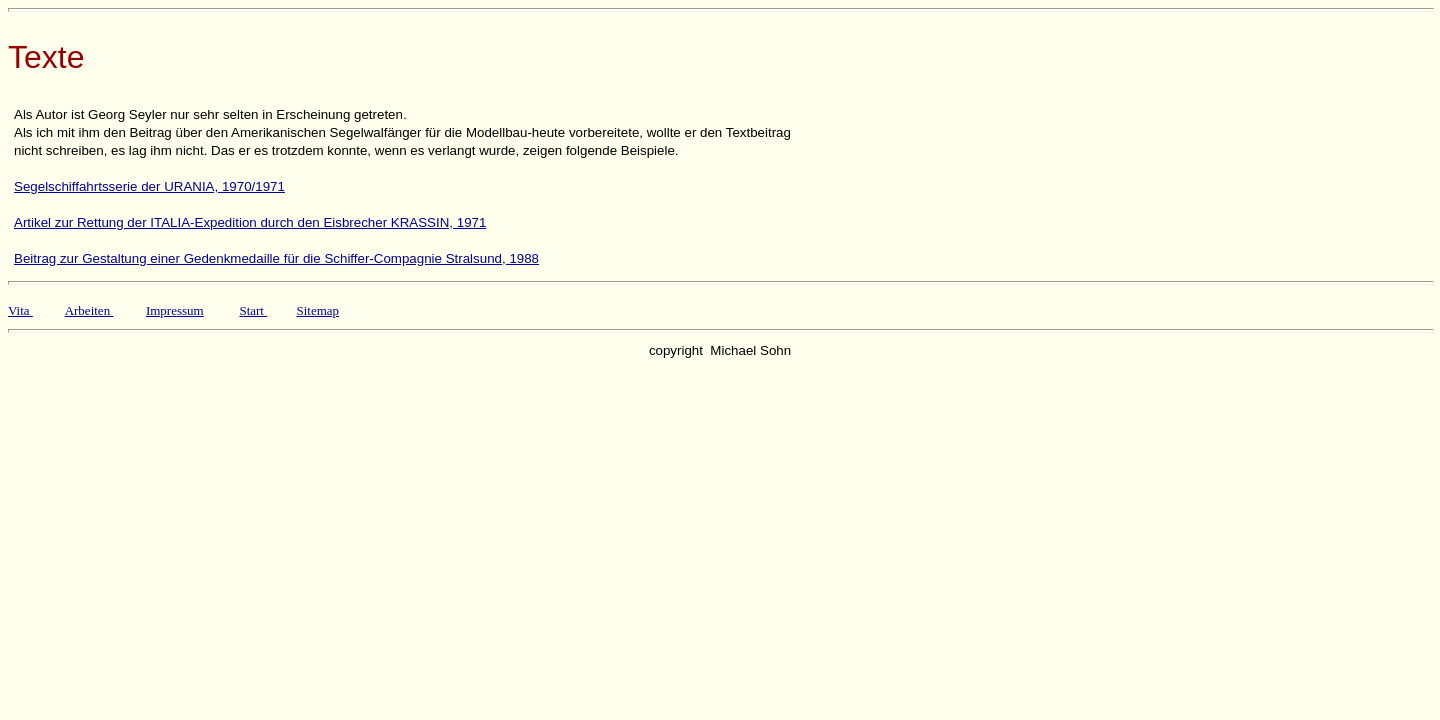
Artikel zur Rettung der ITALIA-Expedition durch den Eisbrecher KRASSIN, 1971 (250, 222)
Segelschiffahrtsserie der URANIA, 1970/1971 (149, 186)
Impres (164, 310)
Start (251, 310)
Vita (19, 310)
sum (193, 310)
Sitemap (317, 310)
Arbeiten (87, 310)
